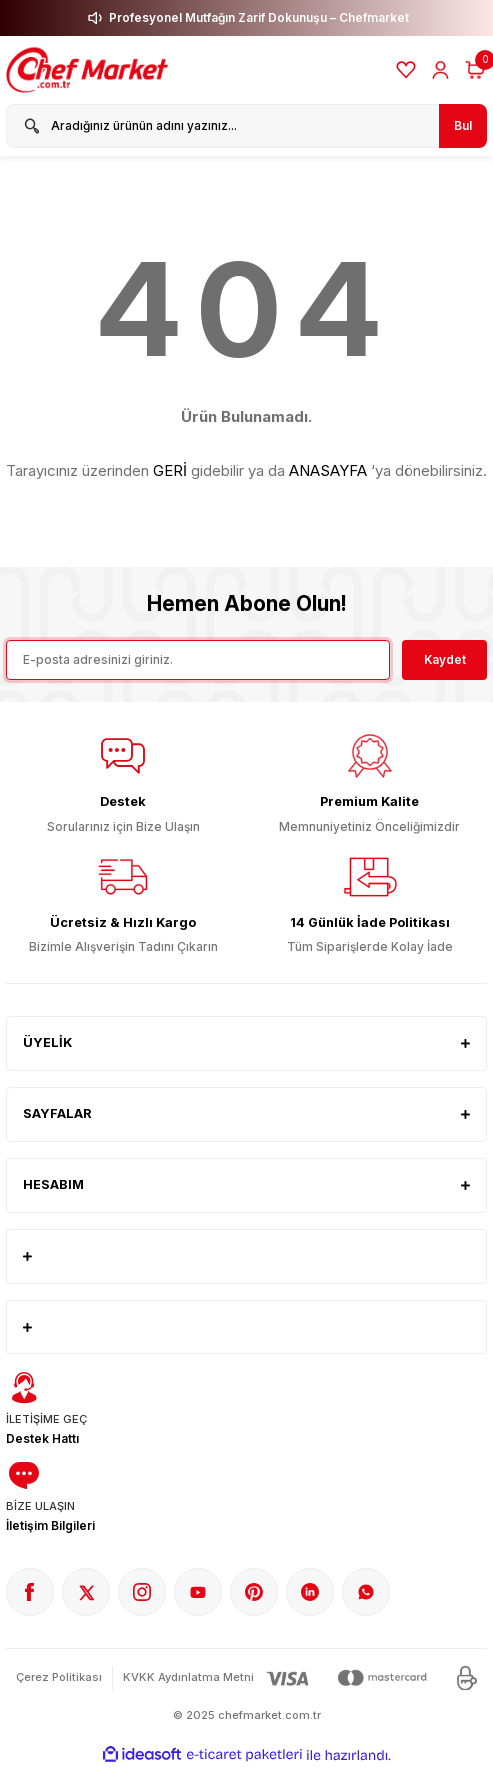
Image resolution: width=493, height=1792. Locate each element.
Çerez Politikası (59, 1677)
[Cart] (475, 70)
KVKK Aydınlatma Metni (188, 1677)
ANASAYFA (328, 470)
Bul (463, 125)
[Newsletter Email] (198, 660)
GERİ (170, 470)
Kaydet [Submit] (445, 659)
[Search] (246, 126)
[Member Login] (440, 70)
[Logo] (89, 70)
